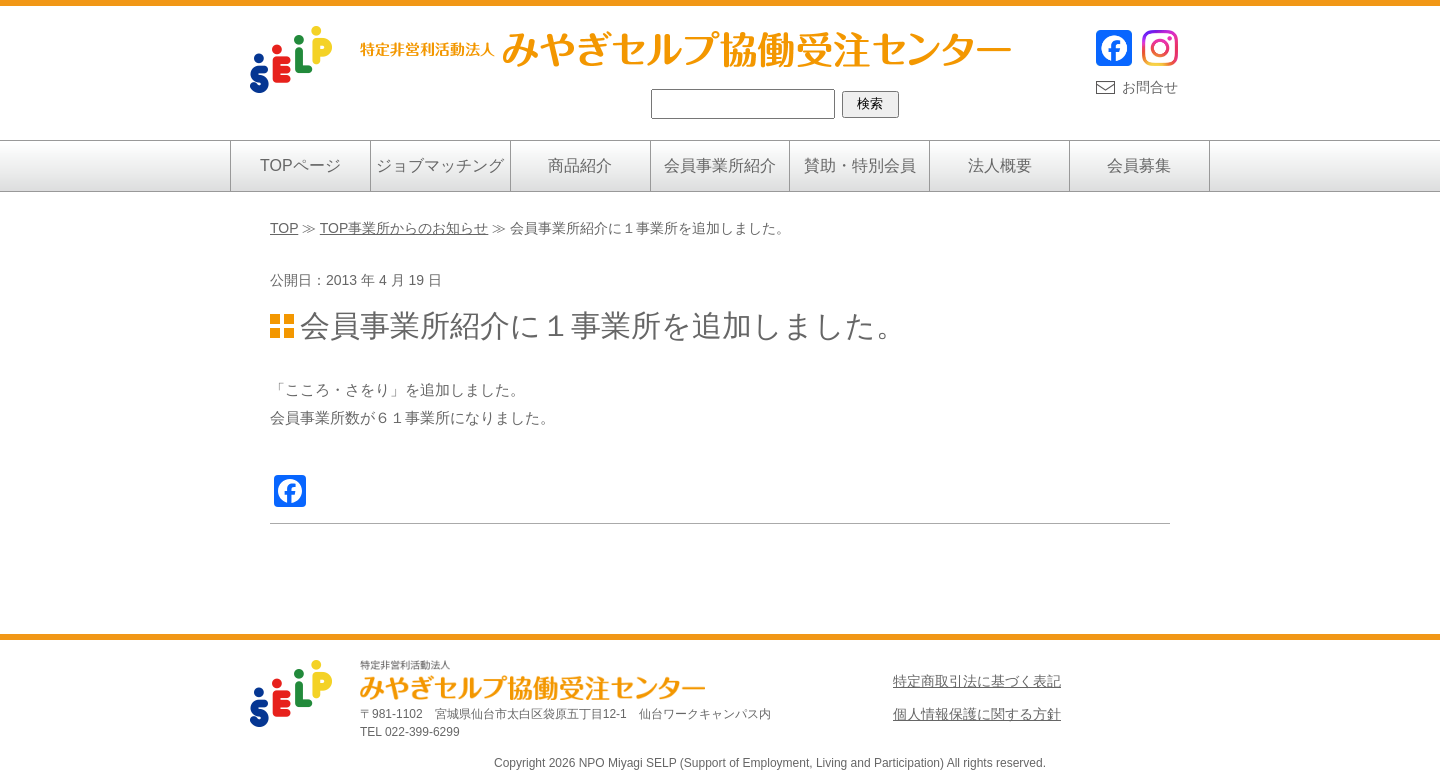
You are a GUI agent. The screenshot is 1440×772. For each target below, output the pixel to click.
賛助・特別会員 (860, 165)
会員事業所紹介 (720, 165)
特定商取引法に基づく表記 (977, 681)
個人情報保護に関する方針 (977, 714)
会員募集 (1139, 165)
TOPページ (300, 165)
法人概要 (1000, 165)
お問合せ (1150, 87)
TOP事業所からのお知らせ (404, 228)
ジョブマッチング (440, 165)
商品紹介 (580, 165)
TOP (284, 228)
